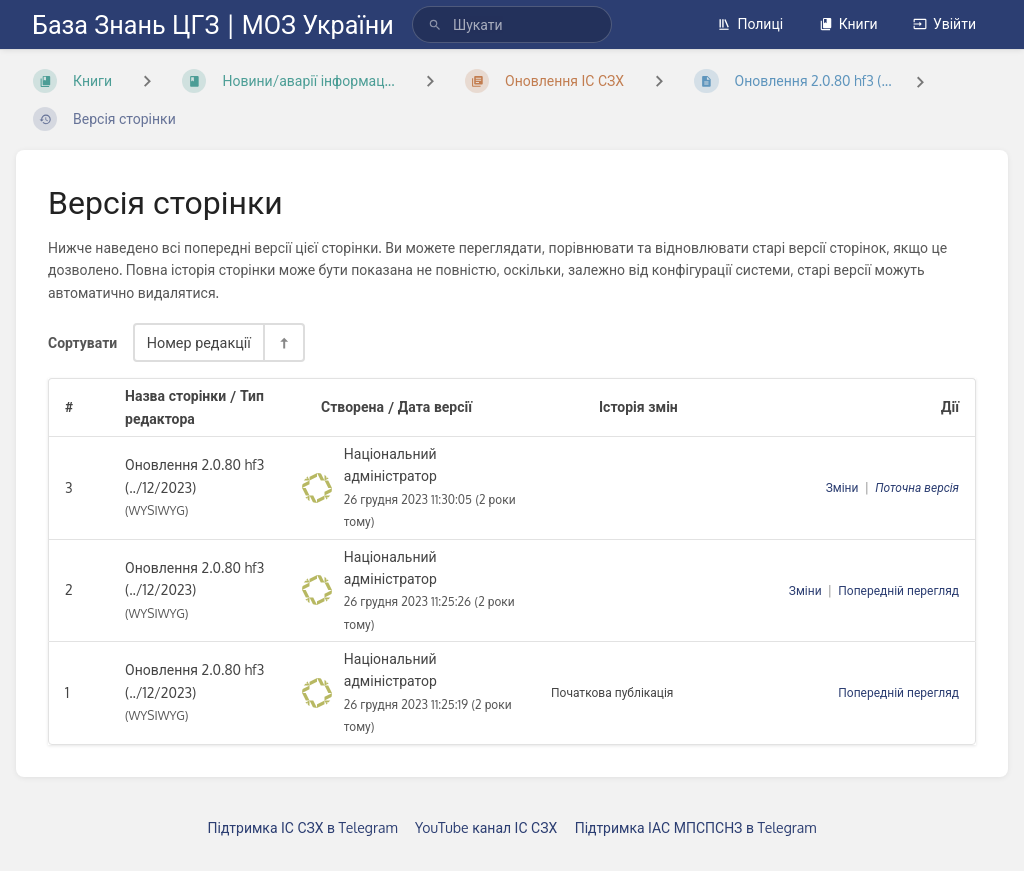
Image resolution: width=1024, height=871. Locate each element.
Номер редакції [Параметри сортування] (199, 342)
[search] (512, 24)
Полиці (750, 23)
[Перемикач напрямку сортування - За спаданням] (283, 342)
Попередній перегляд (898, 590)
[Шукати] (435, 24)
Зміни (842, 487)
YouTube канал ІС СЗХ (486, 827)
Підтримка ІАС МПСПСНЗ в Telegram (696, 827)
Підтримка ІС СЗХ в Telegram (303, 827)
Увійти (944, 23)
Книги (848, 23)
